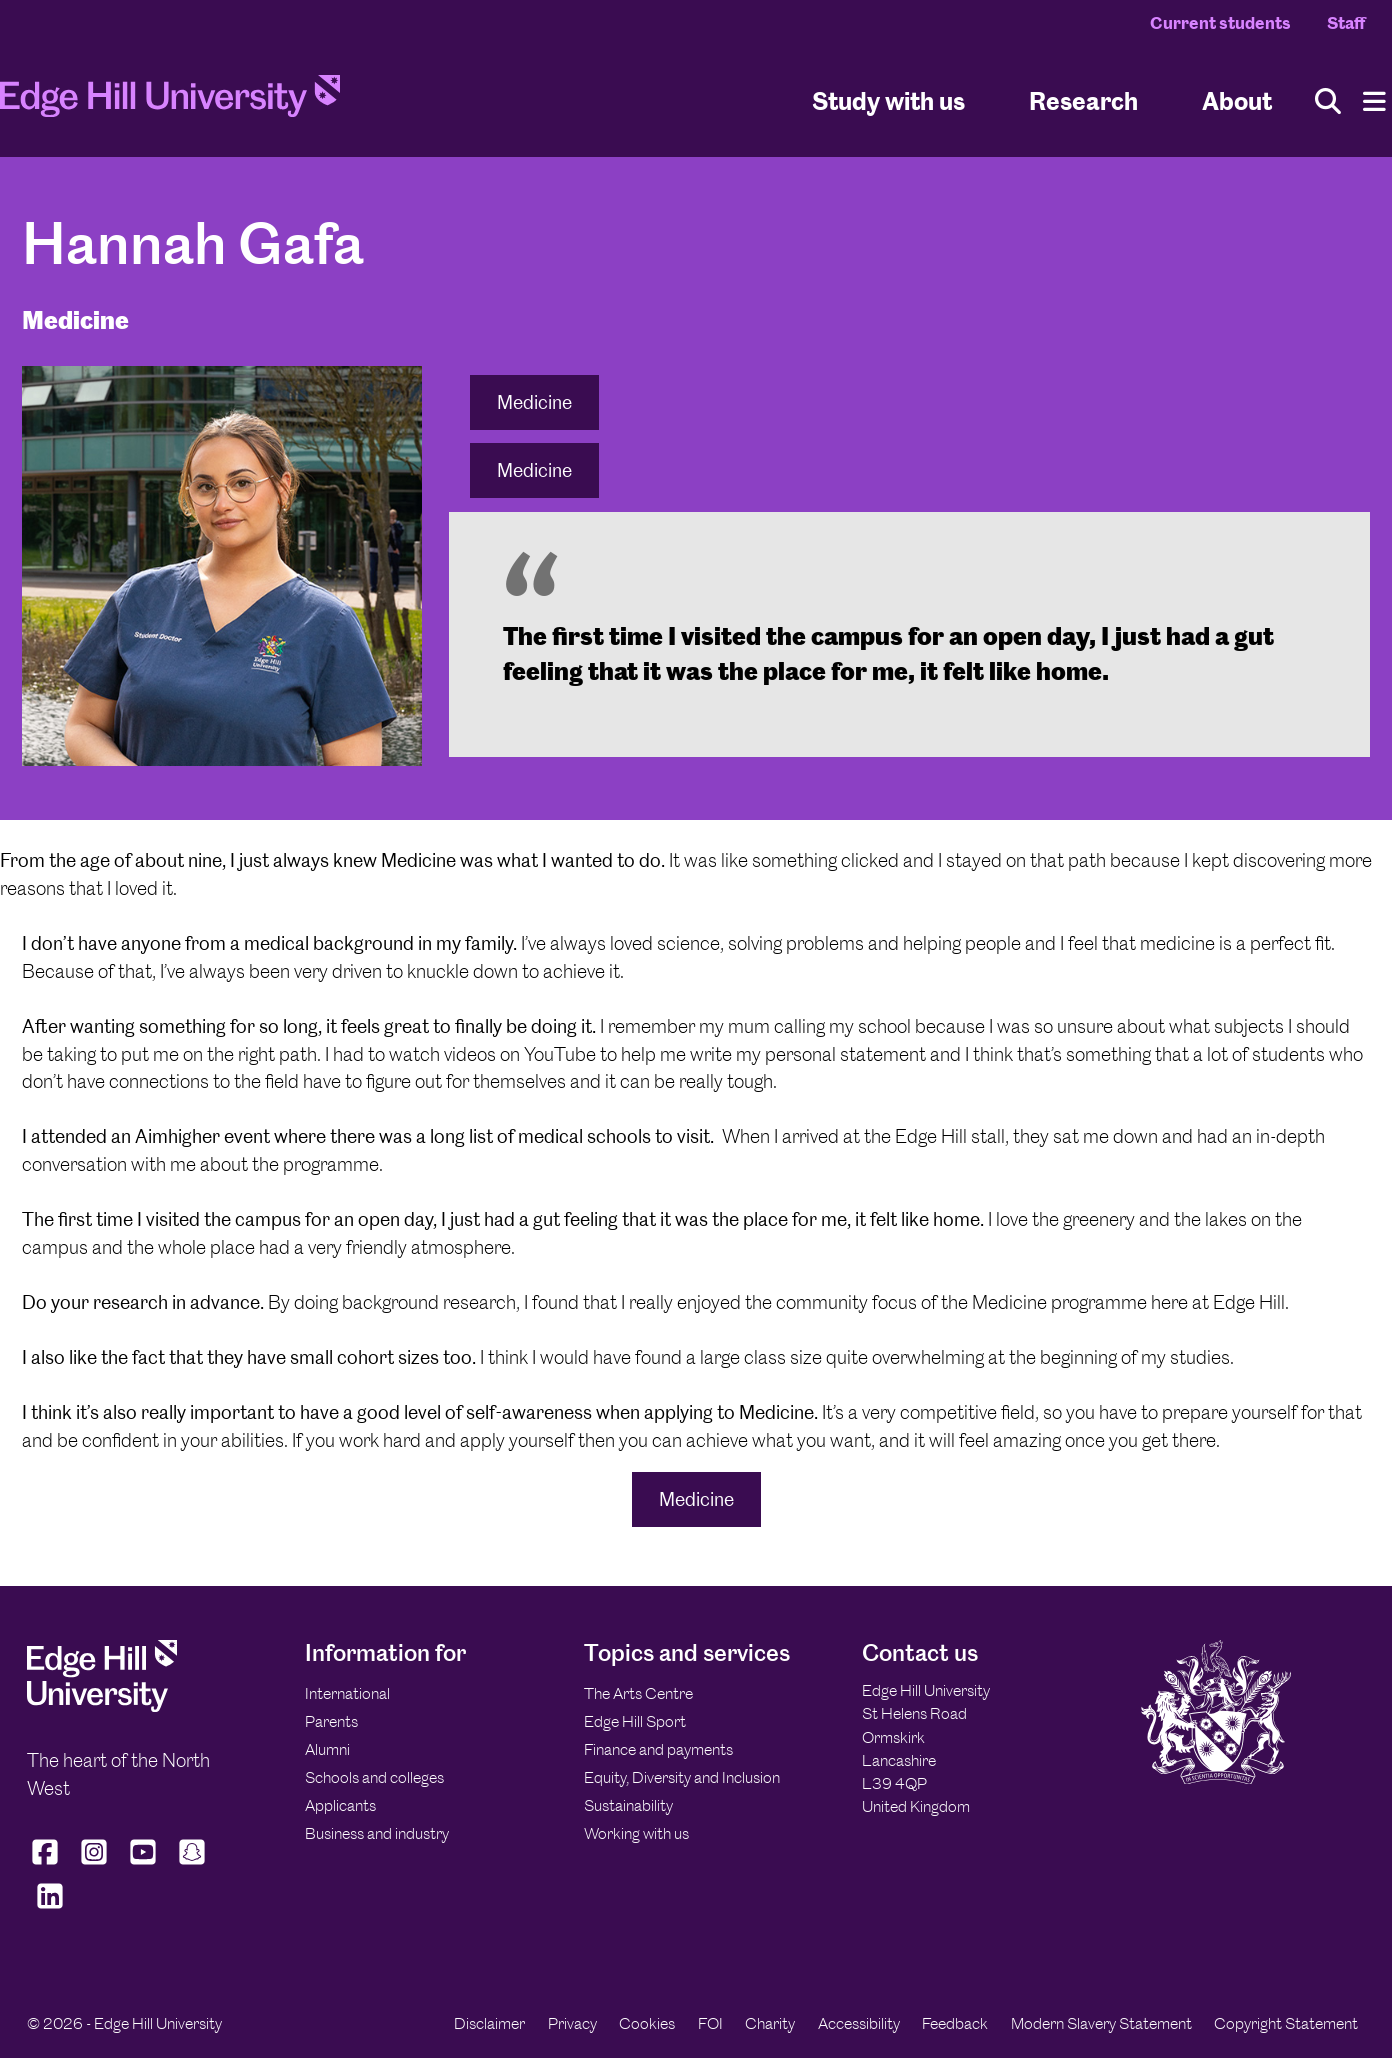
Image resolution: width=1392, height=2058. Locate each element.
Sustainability (628, 1805)
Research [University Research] (1083, 100)
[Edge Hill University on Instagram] (94, 1865)
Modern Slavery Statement (1101, 2023)
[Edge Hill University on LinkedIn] (49, 1909)
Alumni (327, 1749)
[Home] (170, 102)
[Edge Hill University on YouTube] (143, 1865)
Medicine (534, 402)
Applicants (340, 1805)
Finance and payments (658, 1749)
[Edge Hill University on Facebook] (47, 1865)
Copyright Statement (1286, 2023)
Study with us (888, 100)
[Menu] (1374, 101)
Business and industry (377, 1833)
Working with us (636, 1833)
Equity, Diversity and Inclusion (682, 1777)
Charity (770, 2023)
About (1237, 100)
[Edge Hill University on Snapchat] (192, 1865)
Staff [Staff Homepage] (1346, 23)
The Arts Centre (638, 1693)
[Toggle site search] (1328, 101)
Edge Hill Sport (635, 1721)
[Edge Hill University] (102, 1706)
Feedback (955, 2023)
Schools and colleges (374, 1777)
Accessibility (859, 2023)
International (347, 1693)
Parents (331, 1721)
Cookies (647, 2023)
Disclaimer (489, 2023)
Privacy (572, 2023)
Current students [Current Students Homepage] (1220, 23)
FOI (710, 2023)
